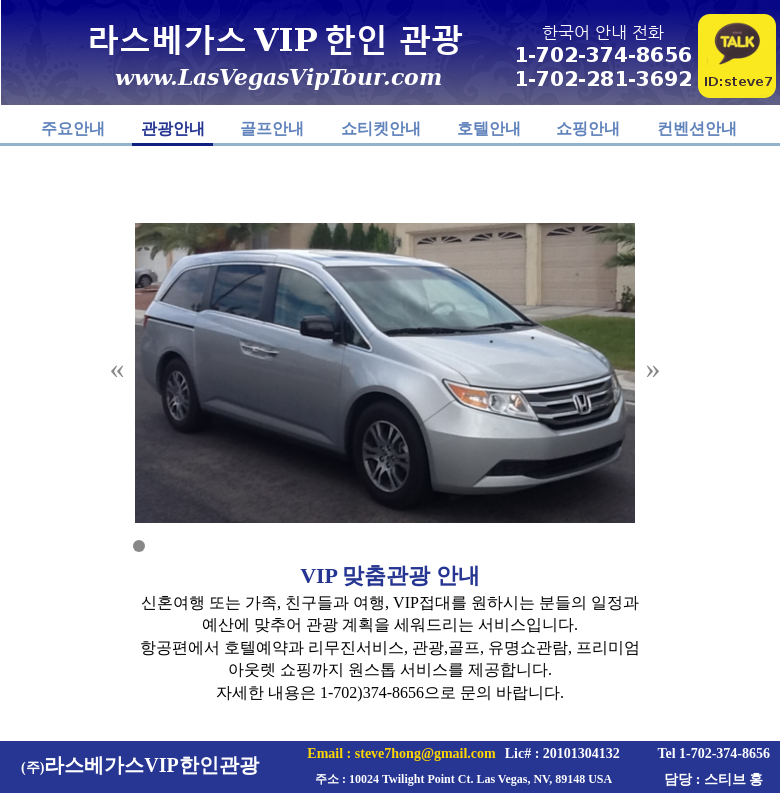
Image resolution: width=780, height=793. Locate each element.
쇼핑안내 (588, 128)
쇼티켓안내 (381, 128)
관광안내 (173, 128)
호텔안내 (489, 128)
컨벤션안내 (697, 128)
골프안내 (272, 128)
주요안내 (73, 128)
